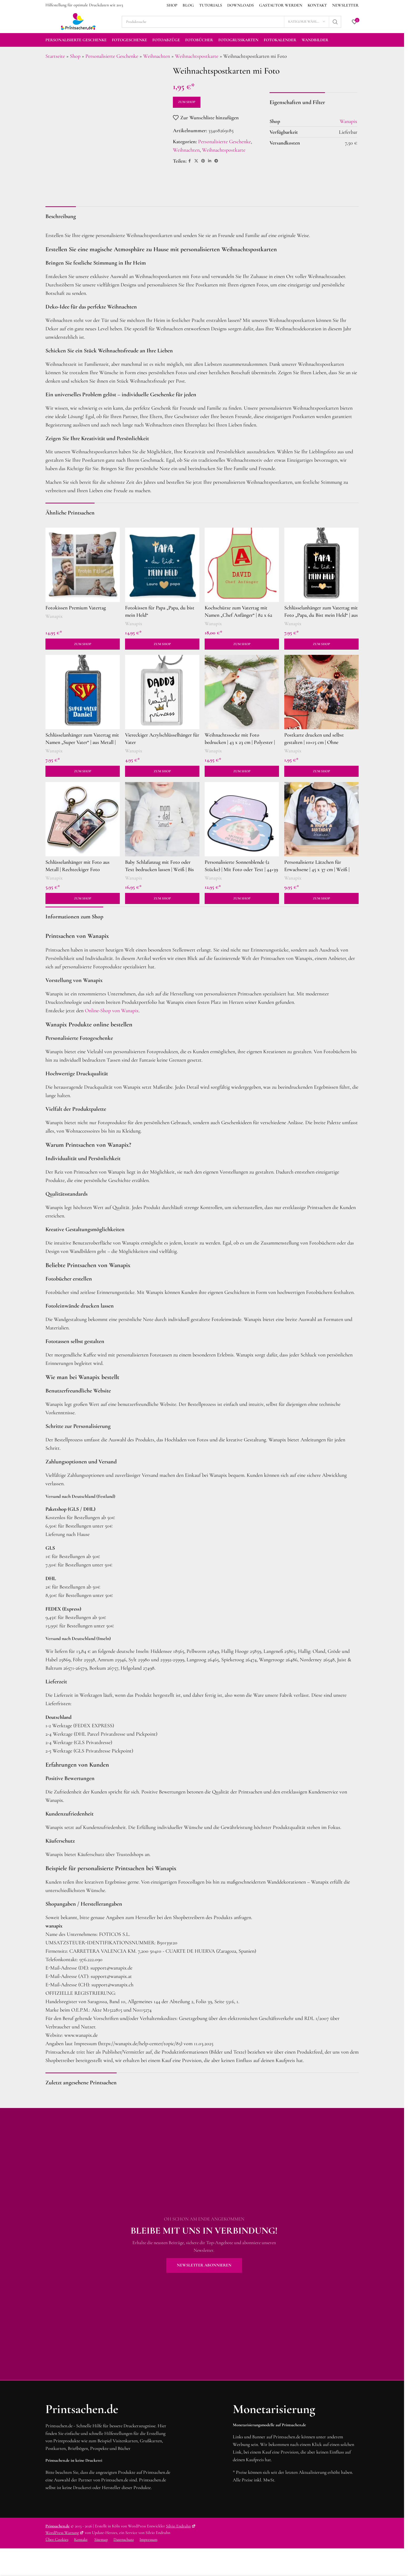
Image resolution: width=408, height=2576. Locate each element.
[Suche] (231, 22)
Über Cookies (56, 2539)
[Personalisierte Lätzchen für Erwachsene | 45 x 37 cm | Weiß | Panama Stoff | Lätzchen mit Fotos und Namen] (321, 819)
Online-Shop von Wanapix (112, 1010)
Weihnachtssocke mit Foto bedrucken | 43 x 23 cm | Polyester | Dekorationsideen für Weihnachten (240, 742)
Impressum (148, 2539)
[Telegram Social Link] (216, 161)
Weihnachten (156, 56)
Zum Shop (186, 102)
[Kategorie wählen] (306, 21)
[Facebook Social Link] (190, 161)
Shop (75, 56)
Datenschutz (123, 2539)
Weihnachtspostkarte (196, 56)
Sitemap (101, 2539)
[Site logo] (78, 21)
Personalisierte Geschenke (111, 56)
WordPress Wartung (64, 2532)
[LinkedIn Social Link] (209, 161)
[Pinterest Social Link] (203, 161)
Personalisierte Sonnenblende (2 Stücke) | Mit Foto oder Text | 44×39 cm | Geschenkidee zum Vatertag (241, 869)
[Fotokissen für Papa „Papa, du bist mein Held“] (162, 565)
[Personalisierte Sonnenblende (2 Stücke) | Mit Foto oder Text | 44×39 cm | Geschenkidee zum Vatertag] (242, 819)
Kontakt (80, 2539)
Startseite (55, 56)
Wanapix (54, 616)
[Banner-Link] (204, 2244)
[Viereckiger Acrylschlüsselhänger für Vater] (162, 692)
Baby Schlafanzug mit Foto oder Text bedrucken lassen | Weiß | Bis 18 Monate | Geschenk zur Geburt (159, 869)
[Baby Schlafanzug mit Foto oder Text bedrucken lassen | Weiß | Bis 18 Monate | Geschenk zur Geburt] (162, 819)
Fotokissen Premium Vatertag (75, 608)
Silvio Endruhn (181, 2526)
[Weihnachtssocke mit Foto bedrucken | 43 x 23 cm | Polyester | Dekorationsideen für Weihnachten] (242, 692)
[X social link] (196, 161)
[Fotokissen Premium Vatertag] (82, 565)
